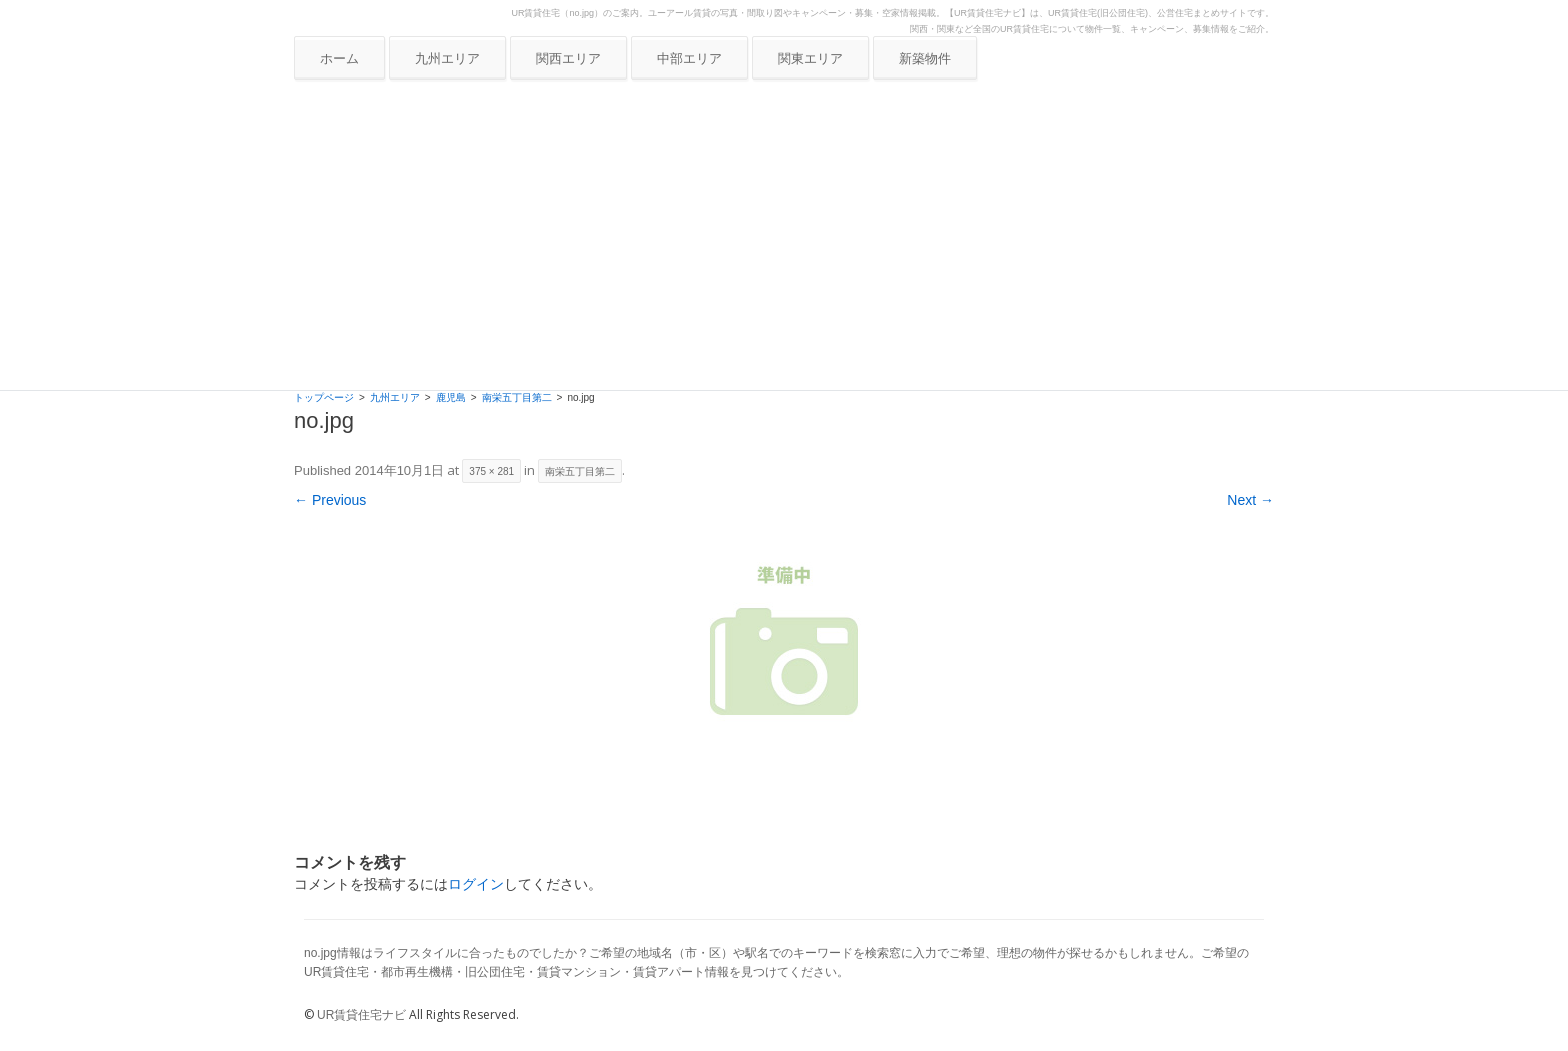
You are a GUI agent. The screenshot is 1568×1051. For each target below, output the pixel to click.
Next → (1250, 500)
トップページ (324, 397)
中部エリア (689, 58)
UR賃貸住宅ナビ (361, 1015)
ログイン (476, 884)
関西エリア (568, 58)
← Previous (330, 500)
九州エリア (447, 58)
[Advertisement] (784, 240)
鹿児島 (451, 397)
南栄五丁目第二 (517, 397)
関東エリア (810, 58)
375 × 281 (491, 471)
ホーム (339, 58)
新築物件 (925, 58)
